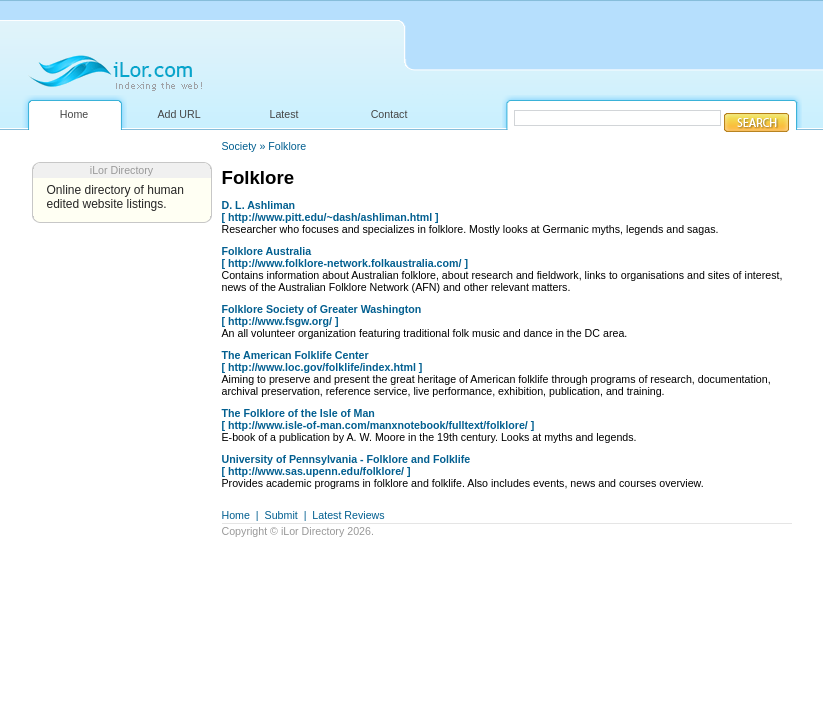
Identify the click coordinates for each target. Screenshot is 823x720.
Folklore (287, 146)
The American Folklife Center (295, 355)
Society (239, 146)
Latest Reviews (348, 515)
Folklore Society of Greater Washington (322, 309)
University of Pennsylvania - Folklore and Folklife (346, 459)
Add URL (178, 114)
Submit (281, 515)
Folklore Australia (267, 251)
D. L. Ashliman (259, 205)
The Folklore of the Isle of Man (298, 413)
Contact (389, 114)
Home (74, 114)
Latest (283, 114)
